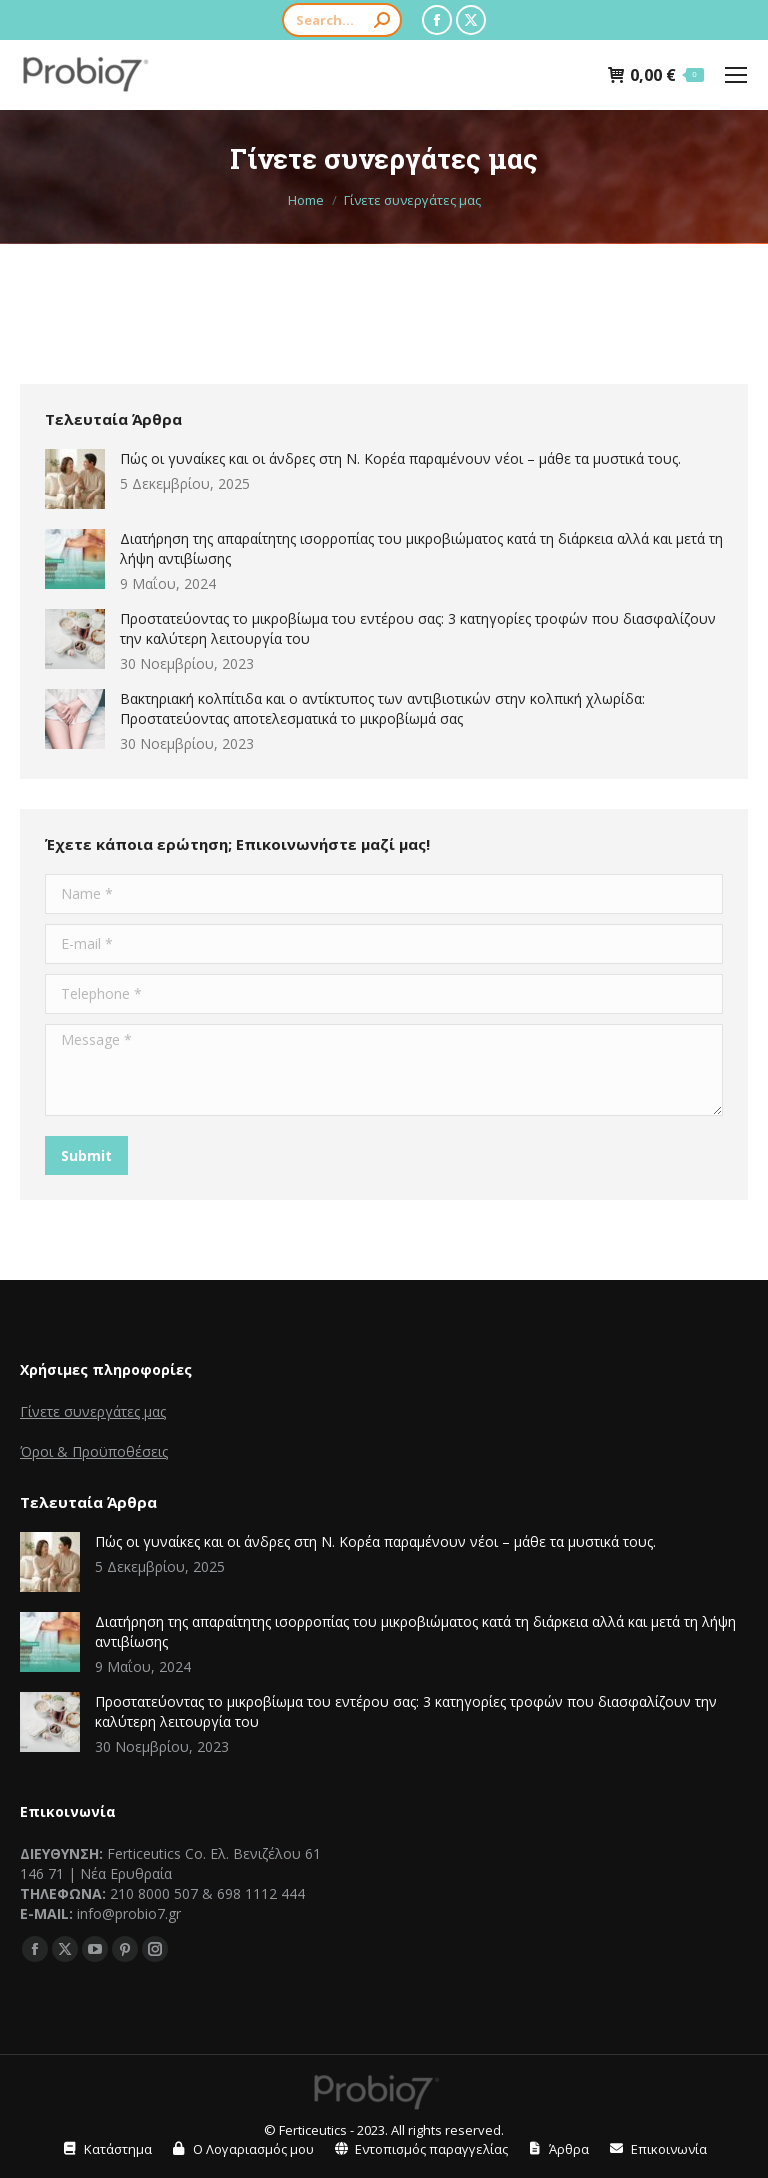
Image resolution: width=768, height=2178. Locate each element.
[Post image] (75, 479)
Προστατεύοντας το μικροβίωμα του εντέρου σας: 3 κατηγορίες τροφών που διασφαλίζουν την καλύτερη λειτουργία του (418, 628)
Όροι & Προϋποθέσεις (94, 1451)
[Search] (342, 20)
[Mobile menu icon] (736, 75)
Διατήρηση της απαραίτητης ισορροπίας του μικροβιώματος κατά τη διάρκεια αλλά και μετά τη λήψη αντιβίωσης (421, 548)
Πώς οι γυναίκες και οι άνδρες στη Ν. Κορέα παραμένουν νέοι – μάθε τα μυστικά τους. (400, 458)
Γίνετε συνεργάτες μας (93, 1411)
